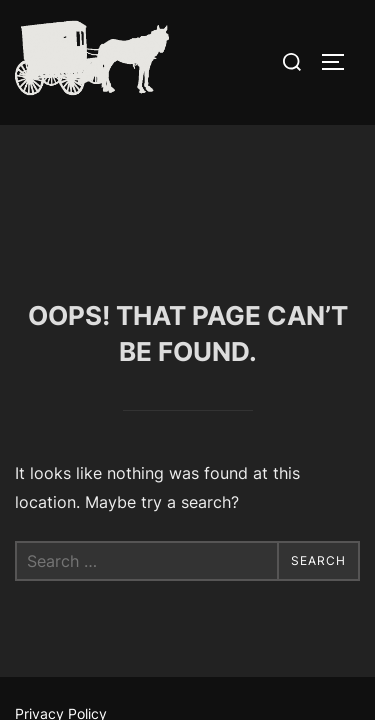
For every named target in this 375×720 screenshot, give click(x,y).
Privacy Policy (61, 588)
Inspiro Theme (142, 643)
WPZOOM (246, 643)
